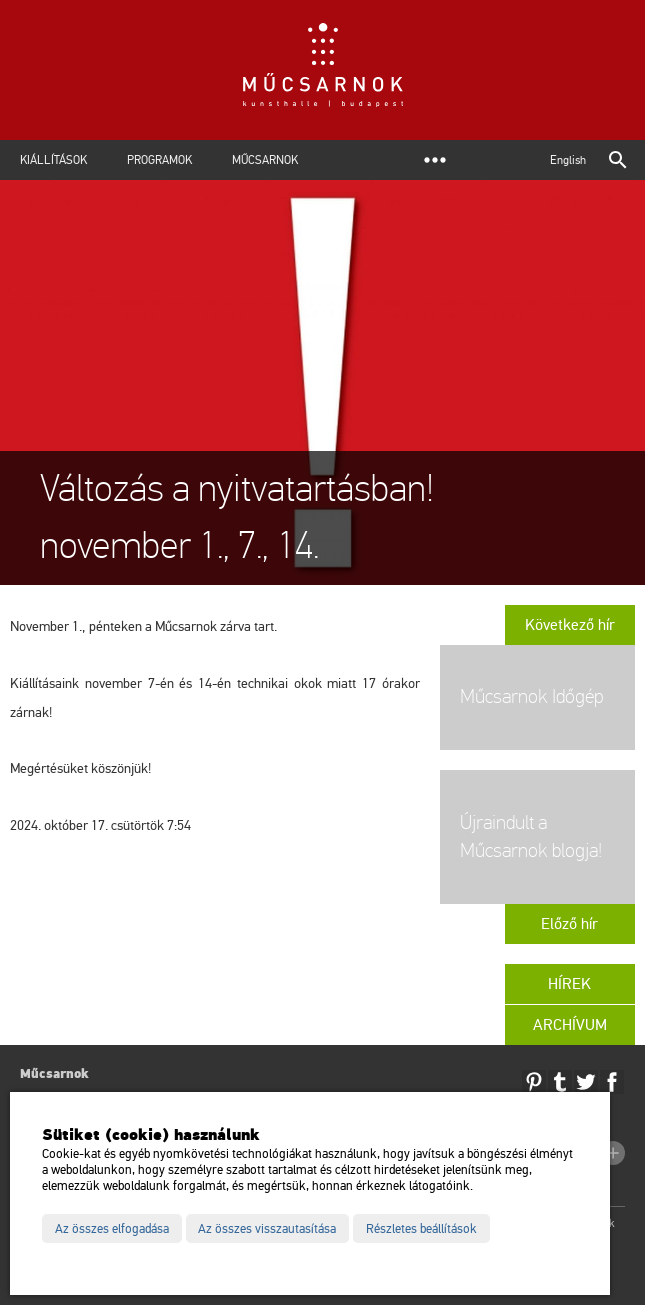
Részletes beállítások (421, 1229)
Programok (159, 160)
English (568, 160)
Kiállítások (53, 160)
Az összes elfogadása (112, 1229)
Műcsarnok (265, 160)
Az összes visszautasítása (267, 1229)
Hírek (569, 984)
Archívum (570, 1025)
